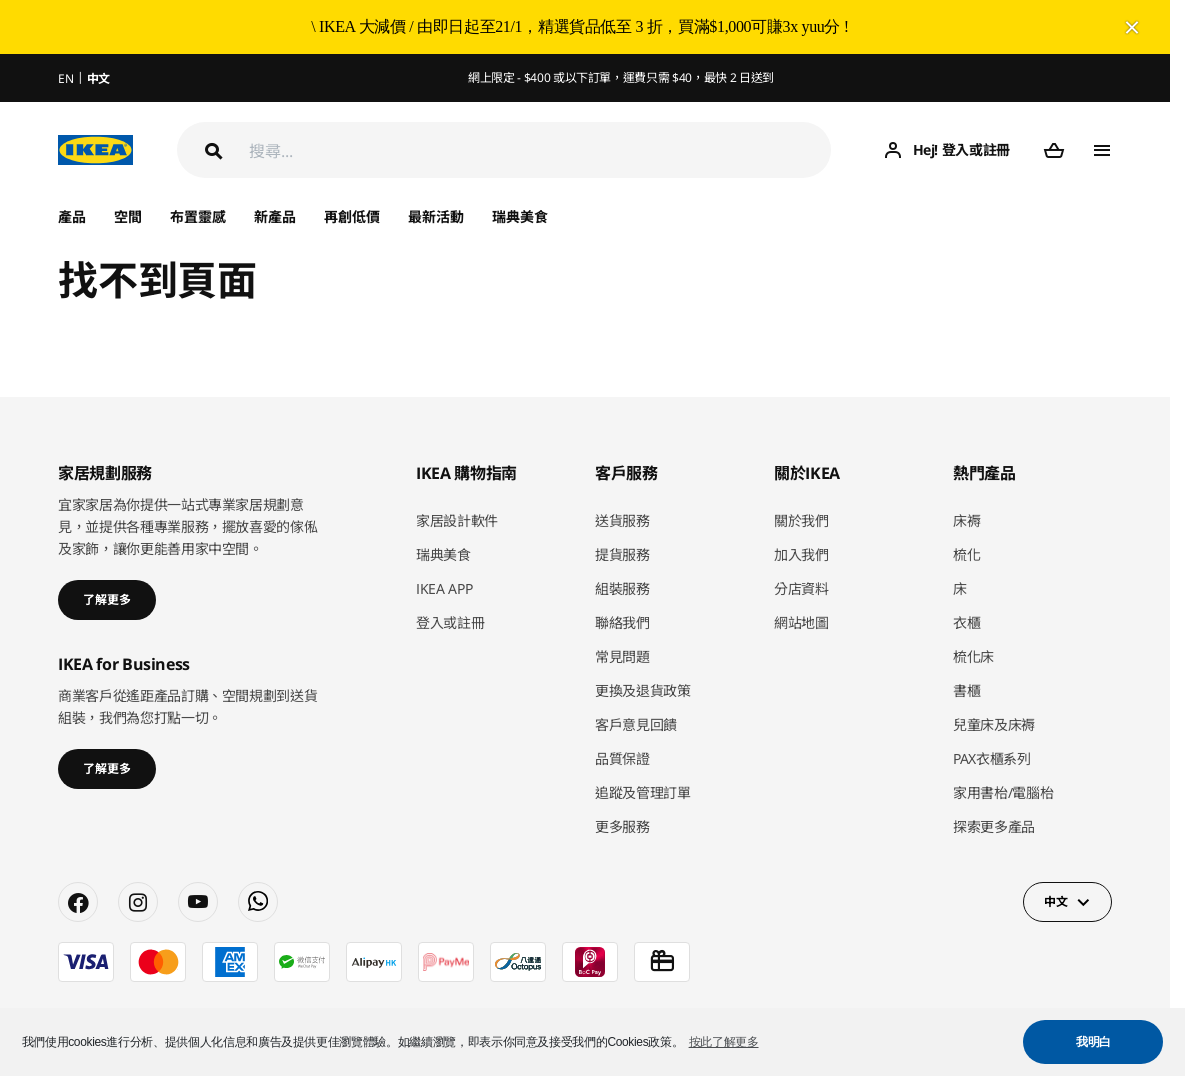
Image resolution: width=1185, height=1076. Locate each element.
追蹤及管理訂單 (643, 792)
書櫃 (966, 690)
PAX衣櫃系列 (992, 758)
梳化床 (973, 656)
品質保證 (622, 758)
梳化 (966, 554)
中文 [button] (1055, 901)
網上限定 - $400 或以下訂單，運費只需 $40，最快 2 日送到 (621, 77)
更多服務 (622, 826)
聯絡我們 (622, 622)
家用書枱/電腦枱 (1003, 792)
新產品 (275, 216)
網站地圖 (801, 622)
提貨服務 (622, 554)
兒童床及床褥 (994, 724)
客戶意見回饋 (636, 724)
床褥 (966, 520)
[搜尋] (540, 150)
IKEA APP (444, 588)
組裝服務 (622, 588)
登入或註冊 (450, 622)
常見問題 (622, 656)
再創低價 (352, 216)
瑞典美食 (520, 216)
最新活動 (436, 216)
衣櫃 (966, 622)
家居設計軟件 (457, 520)
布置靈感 (198, 216)
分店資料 (801, 588)
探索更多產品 (994, 826)
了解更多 (107, 599)
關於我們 (801, 520)
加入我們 (801, 554)
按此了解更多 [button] (724, 1042)
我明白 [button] (1093, 1042)
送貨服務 (622, 520)
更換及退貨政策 (643, 690)
